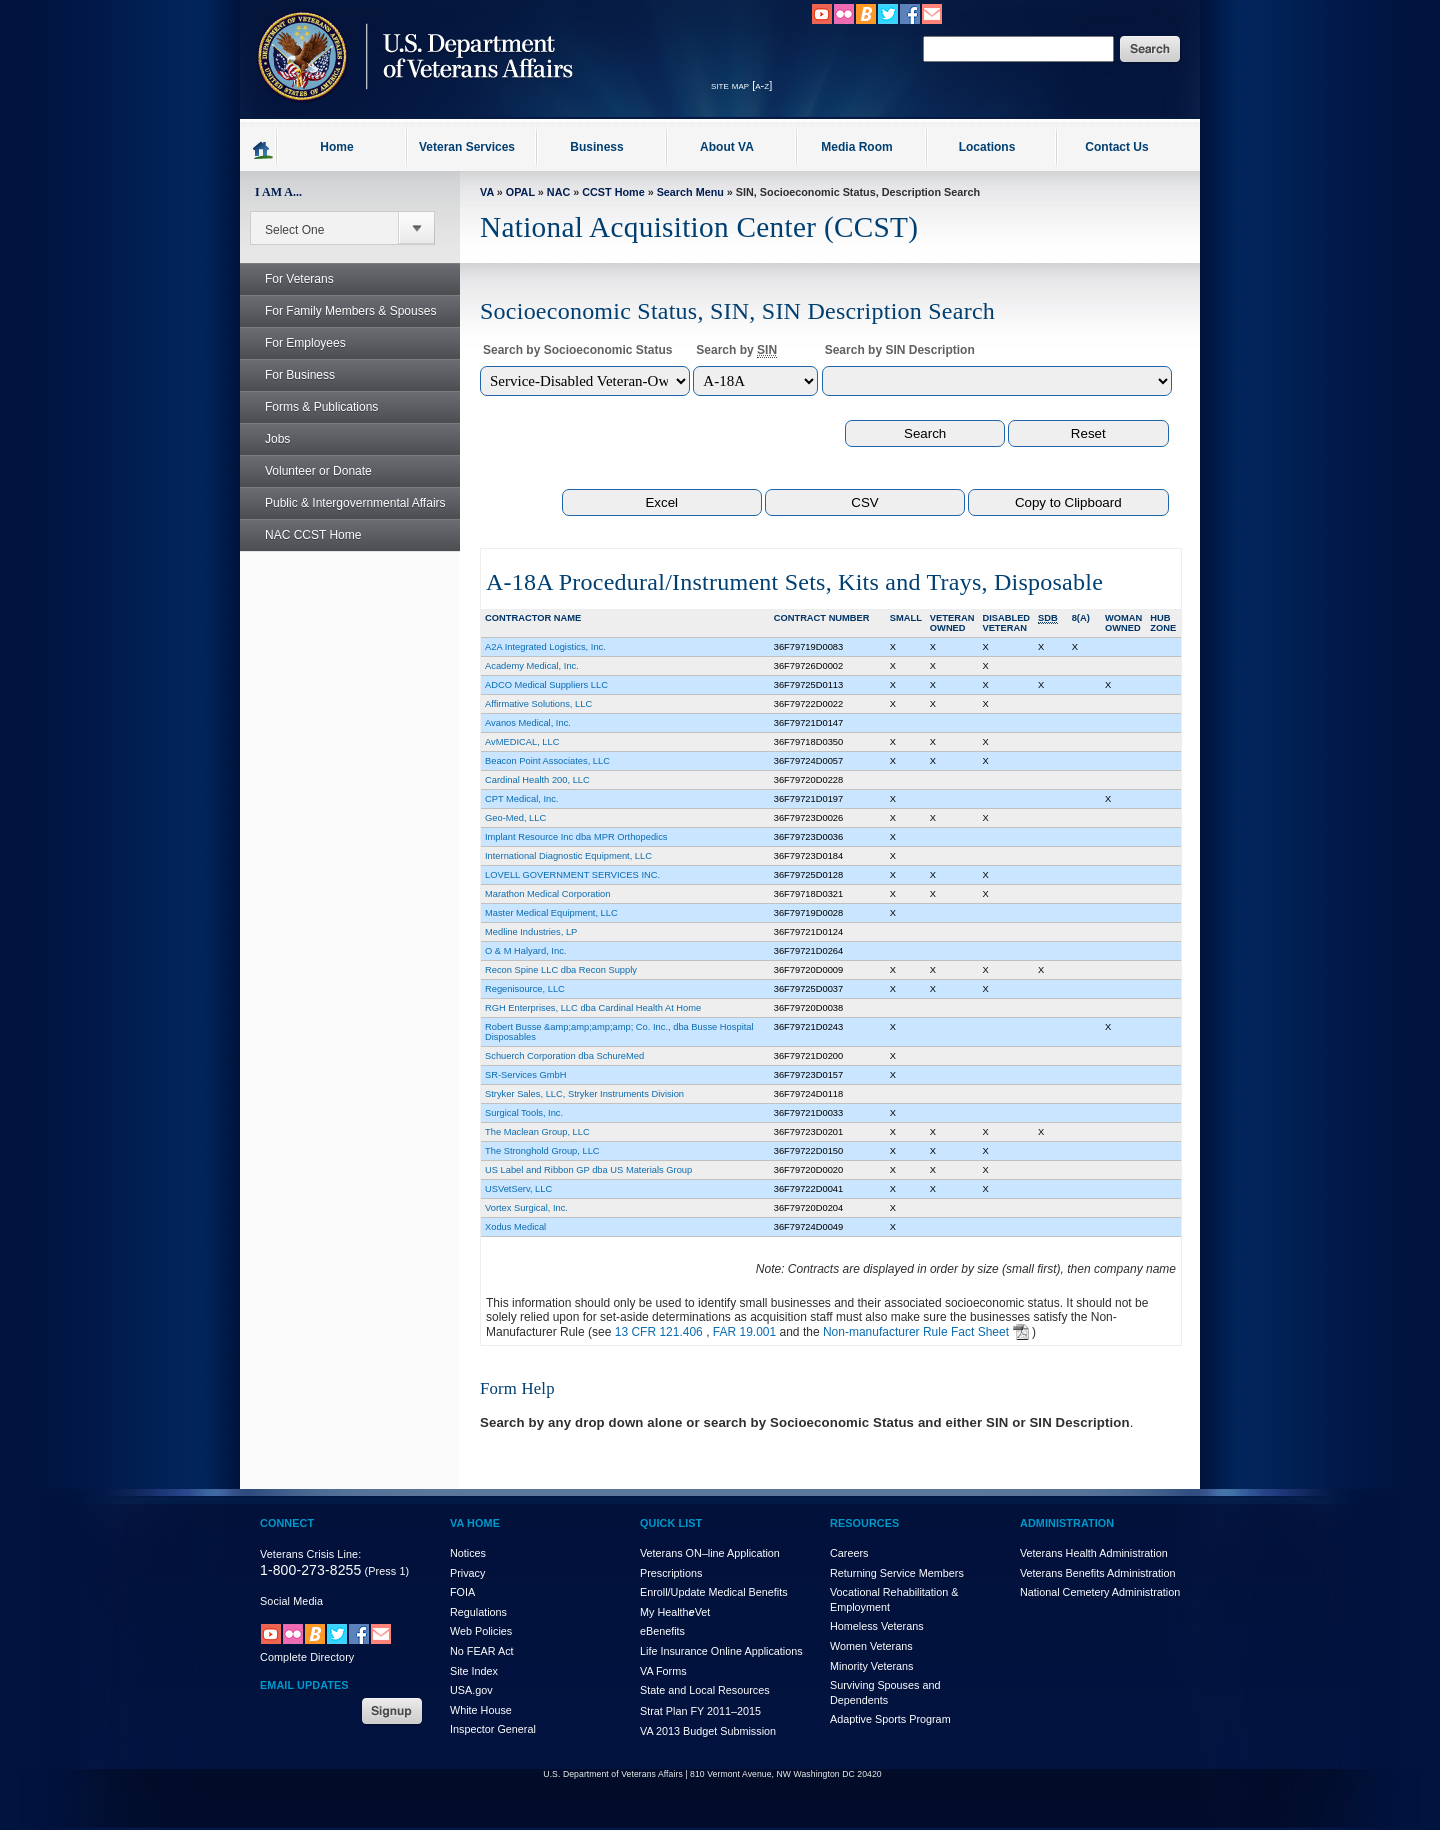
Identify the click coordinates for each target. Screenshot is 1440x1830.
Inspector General (493, 1729)
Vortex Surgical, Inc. (526, 1208)
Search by (736, 350)
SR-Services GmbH (525, 1075)
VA (487, 192)
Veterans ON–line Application (710, 1553)
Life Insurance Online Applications (721, 1651)
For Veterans (288, 279)
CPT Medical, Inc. (521, 799)
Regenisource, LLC (525, 989)
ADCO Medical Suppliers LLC (546, 685)
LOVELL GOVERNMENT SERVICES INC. (572, 875)
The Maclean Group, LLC (537, 1132)
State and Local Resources (705, 1690)
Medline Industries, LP (531, 932)
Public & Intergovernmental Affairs (355, 503)
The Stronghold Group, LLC (542, 1151)
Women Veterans (871, 1646)
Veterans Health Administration (1094, 1553)
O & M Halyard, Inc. (525, 951)
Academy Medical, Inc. (532, 666)
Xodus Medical (515, 1227)
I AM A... (278, 192)
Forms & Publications (310, 407)
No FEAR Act (482, 1651)
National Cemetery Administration (1100, 1592)
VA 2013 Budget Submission (708, 1731)
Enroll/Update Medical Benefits (714, 1592)
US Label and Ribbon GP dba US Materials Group (588, 1170)
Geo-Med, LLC (515, 818)
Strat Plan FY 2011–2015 (700, 1711)
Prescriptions (671, 1573)
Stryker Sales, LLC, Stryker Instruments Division (584, 1094)
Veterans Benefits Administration (1097, 1573)
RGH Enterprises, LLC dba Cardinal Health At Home (593, 1008)
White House (481, 1710)
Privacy (467, 1573)
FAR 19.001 (744, 1332)
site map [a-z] (741, 85)
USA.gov (471, 1690)
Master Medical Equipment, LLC (551, 913)
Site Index (474, 1671)
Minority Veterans (871, 1666)
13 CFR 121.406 (659, 1332)
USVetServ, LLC (518, 1189)
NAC (558, 192)
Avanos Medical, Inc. (528, 723)
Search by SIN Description (900, 350)
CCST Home (613, 192)
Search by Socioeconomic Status (577, 350)
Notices (468, 1553)
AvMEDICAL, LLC (522, 742)
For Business (289, 375)
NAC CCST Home (313, 535)
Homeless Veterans (877, 1626)
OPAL (520, 192)
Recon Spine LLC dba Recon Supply (561, 970)
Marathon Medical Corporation (547, 894)
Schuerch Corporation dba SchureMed (564, 1056)
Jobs (266, 439)
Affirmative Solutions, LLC (538, 704)
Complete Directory (307, 1657)
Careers (849, 1553)
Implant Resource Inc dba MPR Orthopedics (576, 837)
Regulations (478, 1612)
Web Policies (481, 1631)
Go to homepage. (263, 149)
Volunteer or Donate (318, 471)
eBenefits (662, 1631)
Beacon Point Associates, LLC (547, 761)
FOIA (462, 1592)
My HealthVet (675, 1612)
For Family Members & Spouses (339, 311)
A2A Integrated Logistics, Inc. (545, 647)
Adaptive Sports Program (890, 1719)
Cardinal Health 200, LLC (537, 780)
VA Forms (663, 1671)
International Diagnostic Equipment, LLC (568, 856)
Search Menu (690, 192)
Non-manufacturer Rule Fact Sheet (916, 1332)
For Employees (294, 343)
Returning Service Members (897, 1573)
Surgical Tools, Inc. (524, 1113)
